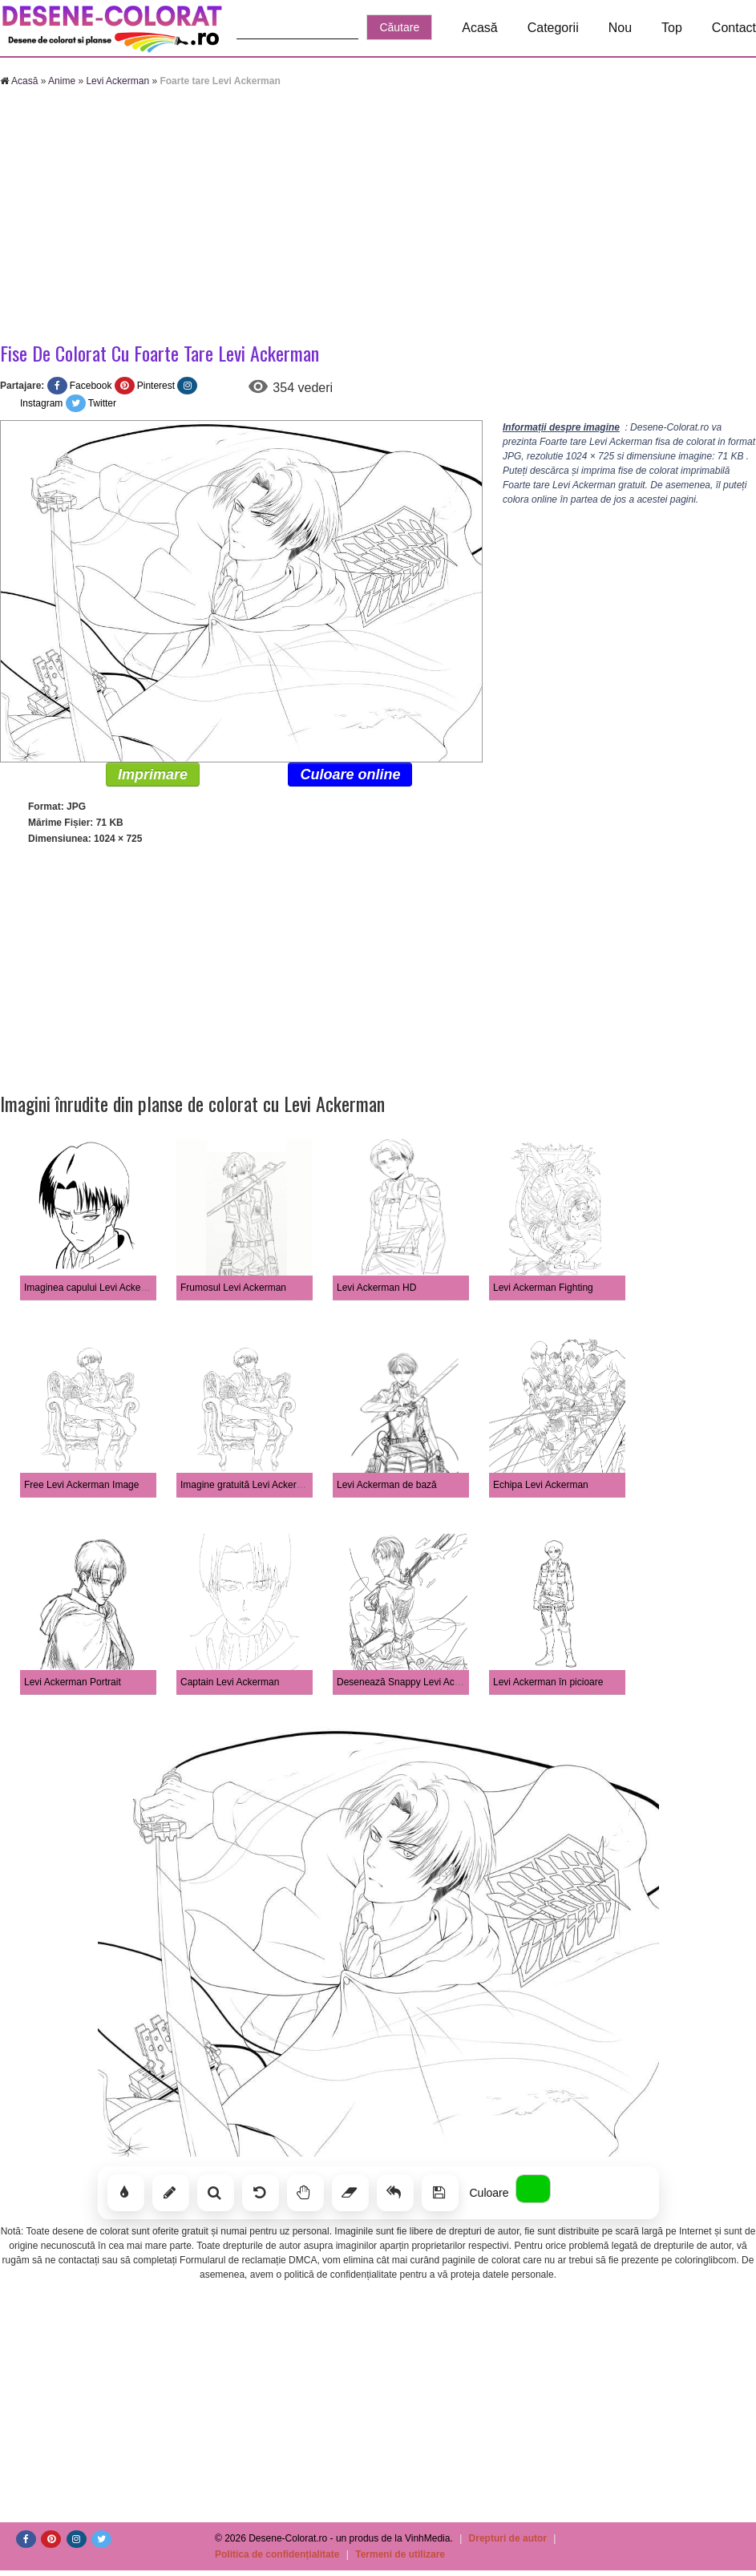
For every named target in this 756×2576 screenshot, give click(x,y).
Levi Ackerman (117, 81)
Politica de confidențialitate (277, 2554)
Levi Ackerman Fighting (543, 1287)
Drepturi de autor (508, 2538)
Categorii (553, 27)
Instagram (41, 403)
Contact (734, 27)
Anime (61, 81)
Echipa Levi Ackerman (540, 1484)
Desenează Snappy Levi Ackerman (412, 1682)
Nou (620, 27)
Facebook (91, 385)
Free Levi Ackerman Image (81, 1484)
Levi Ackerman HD (376, 1287)
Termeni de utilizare (400, 2554)
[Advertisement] (378, 216)
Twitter (102, 403)
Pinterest (156, 385)
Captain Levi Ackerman (229, 1682)
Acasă (479, 27)
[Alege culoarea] (533, 2188)
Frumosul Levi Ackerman (233, 1287)
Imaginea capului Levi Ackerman (93, 1287)
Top (671, 27)
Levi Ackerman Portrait (72, 1682)
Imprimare (153, 774)
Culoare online (350, 774)
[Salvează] (440, 2192)
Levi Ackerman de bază (387, 1484)
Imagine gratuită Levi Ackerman (247, 1484)
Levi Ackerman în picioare (548, 1682)
